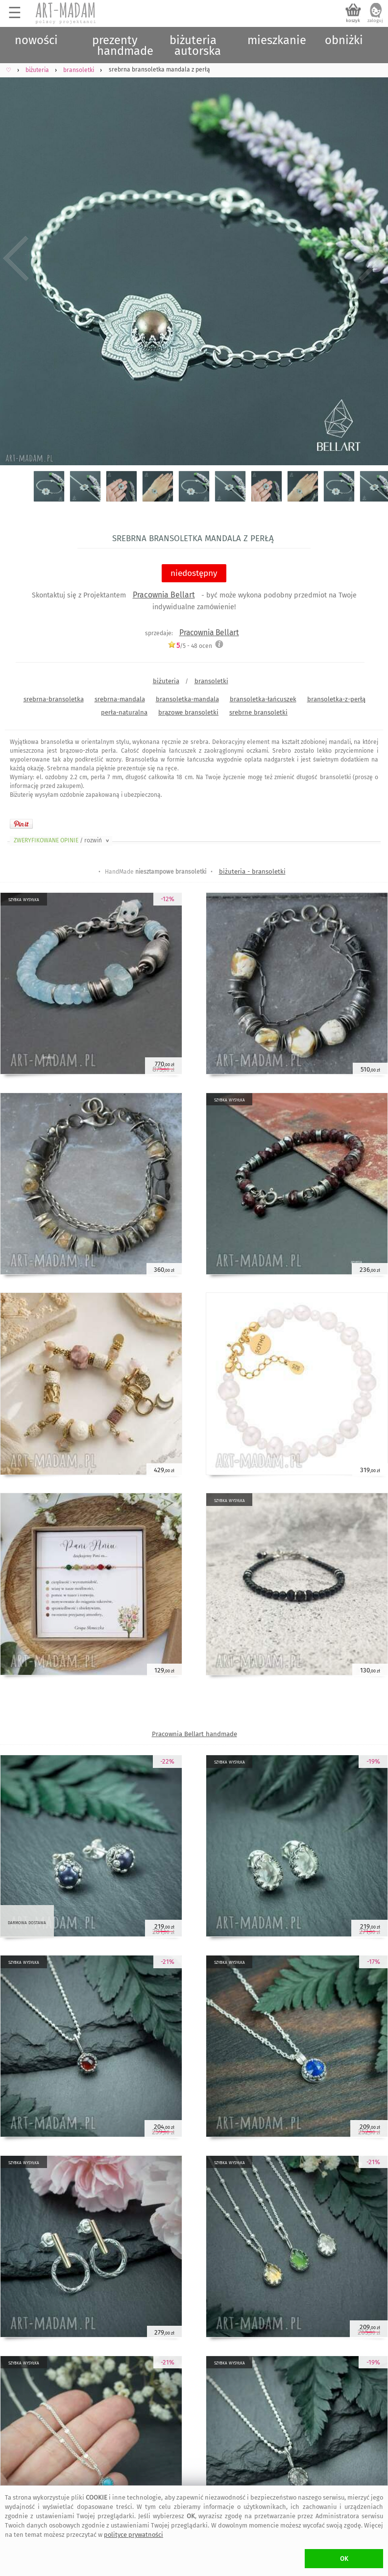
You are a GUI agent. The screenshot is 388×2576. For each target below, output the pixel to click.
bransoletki (211, 681)
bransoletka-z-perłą (336, 699)
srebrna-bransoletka (54, 699)
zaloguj (375, 21)
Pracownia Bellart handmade (194, 1734)
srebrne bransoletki (258, 712)
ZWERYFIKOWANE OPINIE (62, 840)
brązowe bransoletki (188, 712)
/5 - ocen (190, 646)
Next (372, 258)
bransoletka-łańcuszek (263, 699)
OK (344, 2558)
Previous (16, 258)
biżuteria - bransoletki (252, 871)
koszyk (353, 21)
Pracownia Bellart (164, 594)
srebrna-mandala (120, 699)
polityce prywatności (133, 2534)
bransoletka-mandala (187, 699)
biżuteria (166, 681)
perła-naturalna (124, 712)
